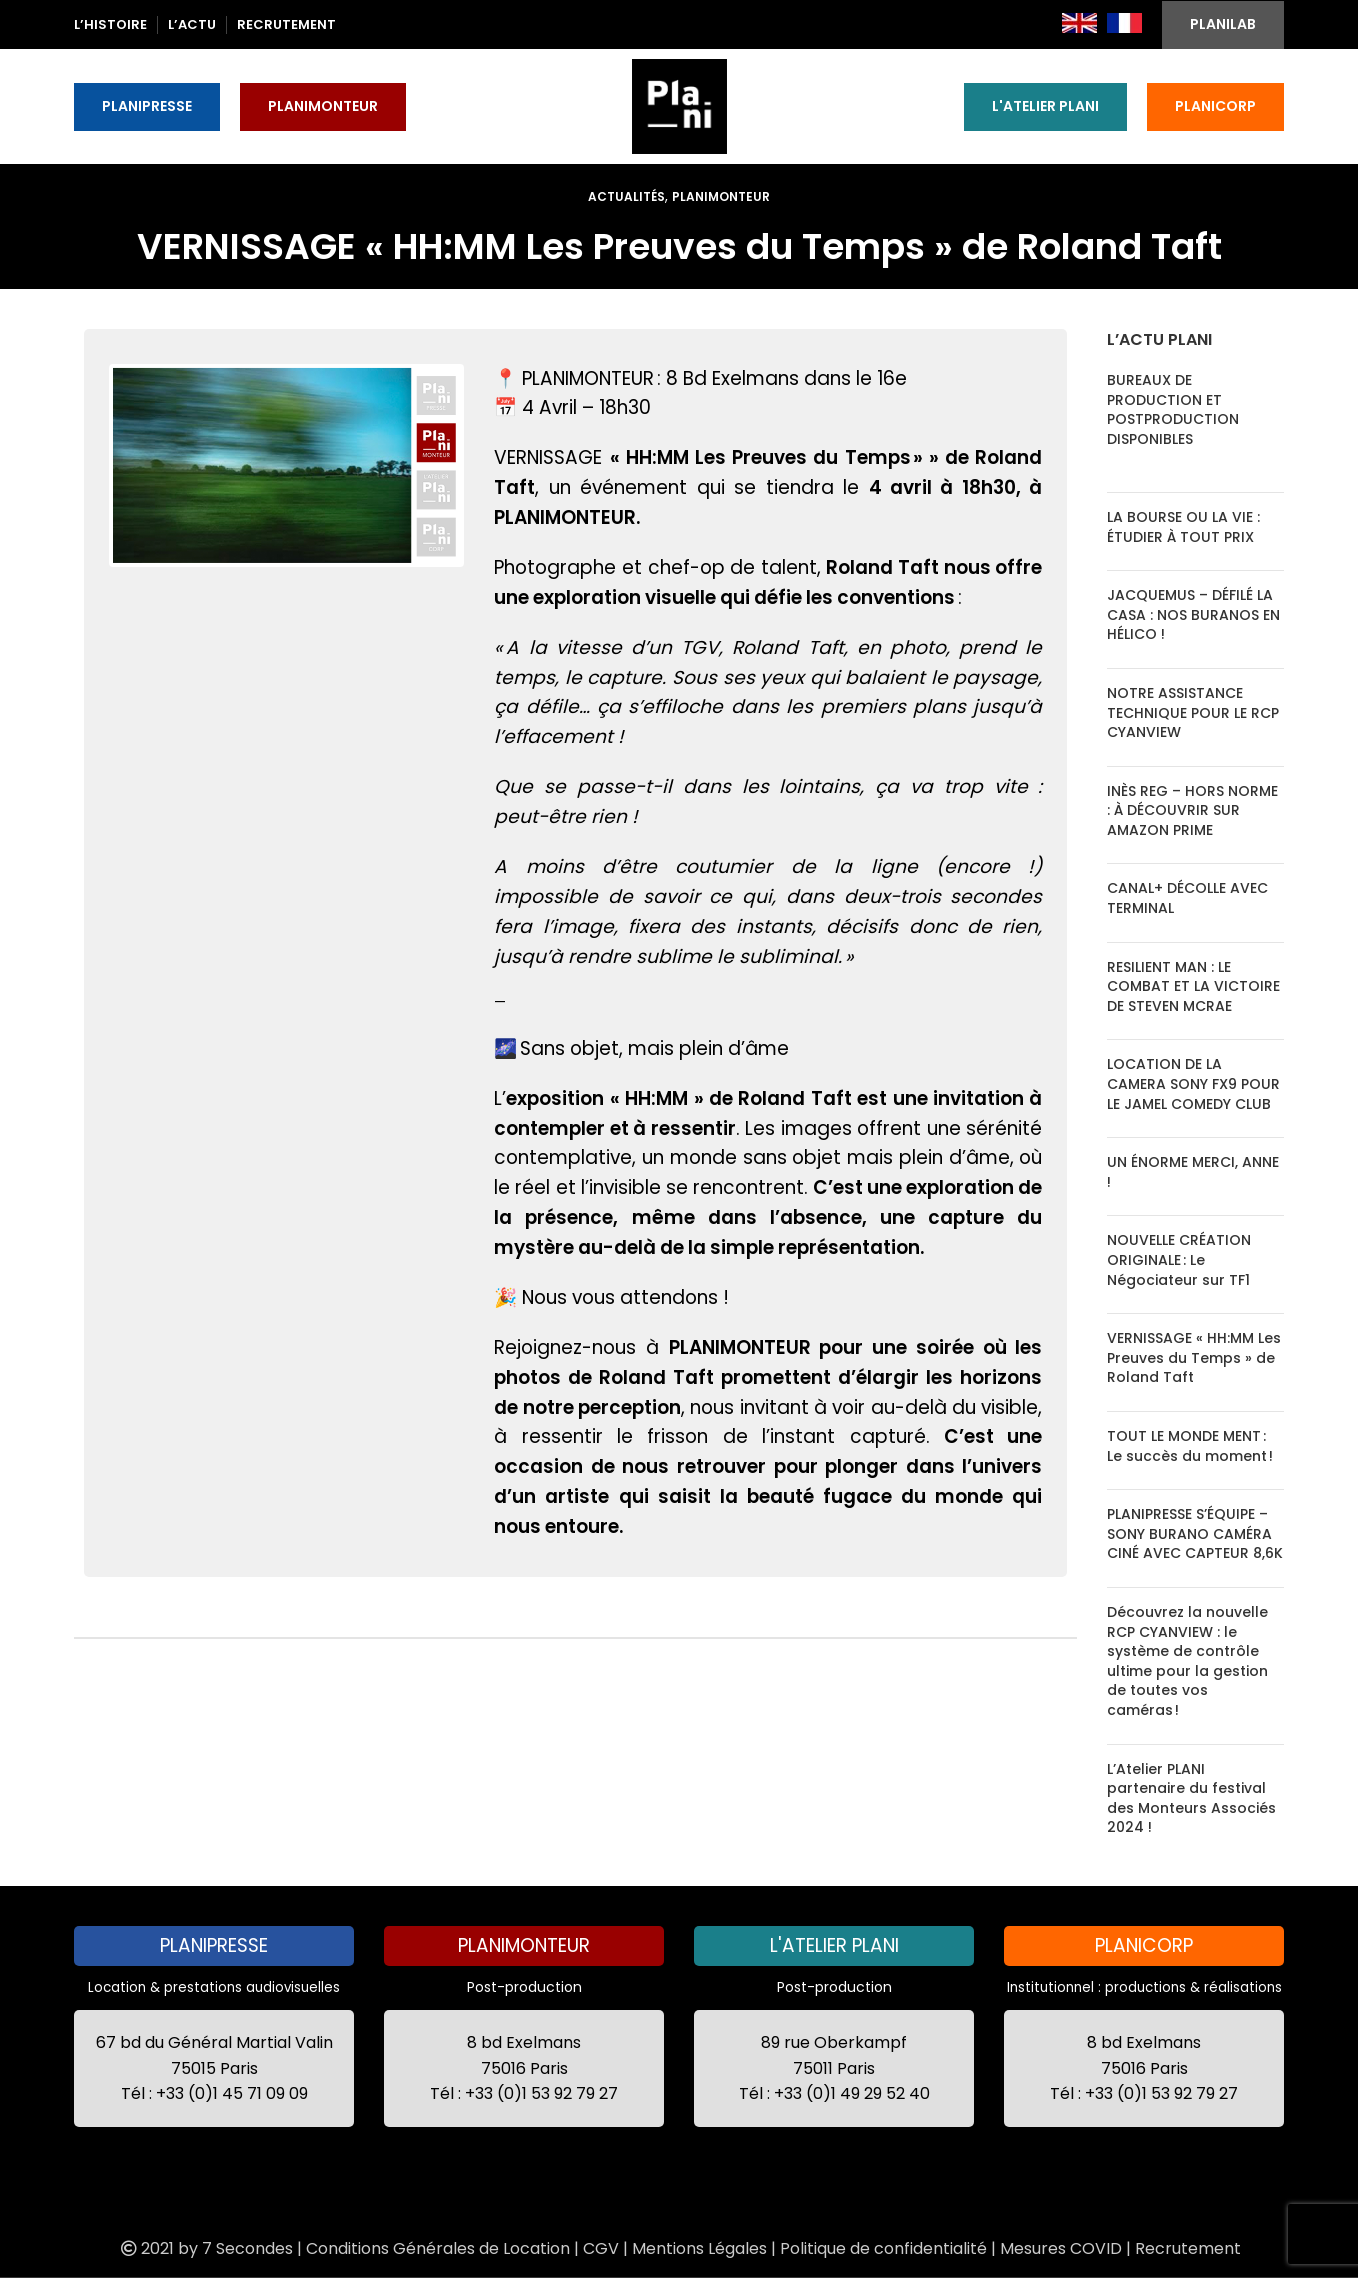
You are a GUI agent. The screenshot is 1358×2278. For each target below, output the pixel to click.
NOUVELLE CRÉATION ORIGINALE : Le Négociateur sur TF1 (1179, 1259)
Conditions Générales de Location (438, 2248)
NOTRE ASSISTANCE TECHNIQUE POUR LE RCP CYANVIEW (1193, 712)
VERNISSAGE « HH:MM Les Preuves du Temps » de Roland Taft (1194, 1357)
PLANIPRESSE (147, 106)
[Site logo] (679, 105)
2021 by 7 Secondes (205, 2248)
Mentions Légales (699, 2248)
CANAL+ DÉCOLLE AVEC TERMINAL (1187, 898)
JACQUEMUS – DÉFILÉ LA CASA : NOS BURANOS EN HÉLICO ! (1193, 614)
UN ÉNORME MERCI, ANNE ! (1193, 1172)
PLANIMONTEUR (323, 106)
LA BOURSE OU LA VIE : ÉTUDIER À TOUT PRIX (1183, 527)
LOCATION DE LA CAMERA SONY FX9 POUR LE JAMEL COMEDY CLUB (1193, 1083)
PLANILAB (1223, 24)
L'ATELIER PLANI (1045, 106)
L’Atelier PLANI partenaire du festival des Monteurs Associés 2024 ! (1191, 1798)
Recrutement (1188, 2248)
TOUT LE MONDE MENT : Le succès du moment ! (1190, 1446)
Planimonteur (721, 196)
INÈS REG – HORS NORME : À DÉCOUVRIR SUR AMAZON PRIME (1192, 810)
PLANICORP (1215, 106)
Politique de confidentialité (883, 2248)
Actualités (626, 196)
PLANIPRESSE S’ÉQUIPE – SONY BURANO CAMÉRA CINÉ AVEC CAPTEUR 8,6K (1195, 1533)
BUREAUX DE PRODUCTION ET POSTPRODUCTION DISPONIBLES (1173, 409)
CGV (601, 2248)
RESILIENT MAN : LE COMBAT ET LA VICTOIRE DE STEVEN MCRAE (1193, 986)
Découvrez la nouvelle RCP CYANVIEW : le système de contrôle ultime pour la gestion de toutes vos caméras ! (1187, 1661)
